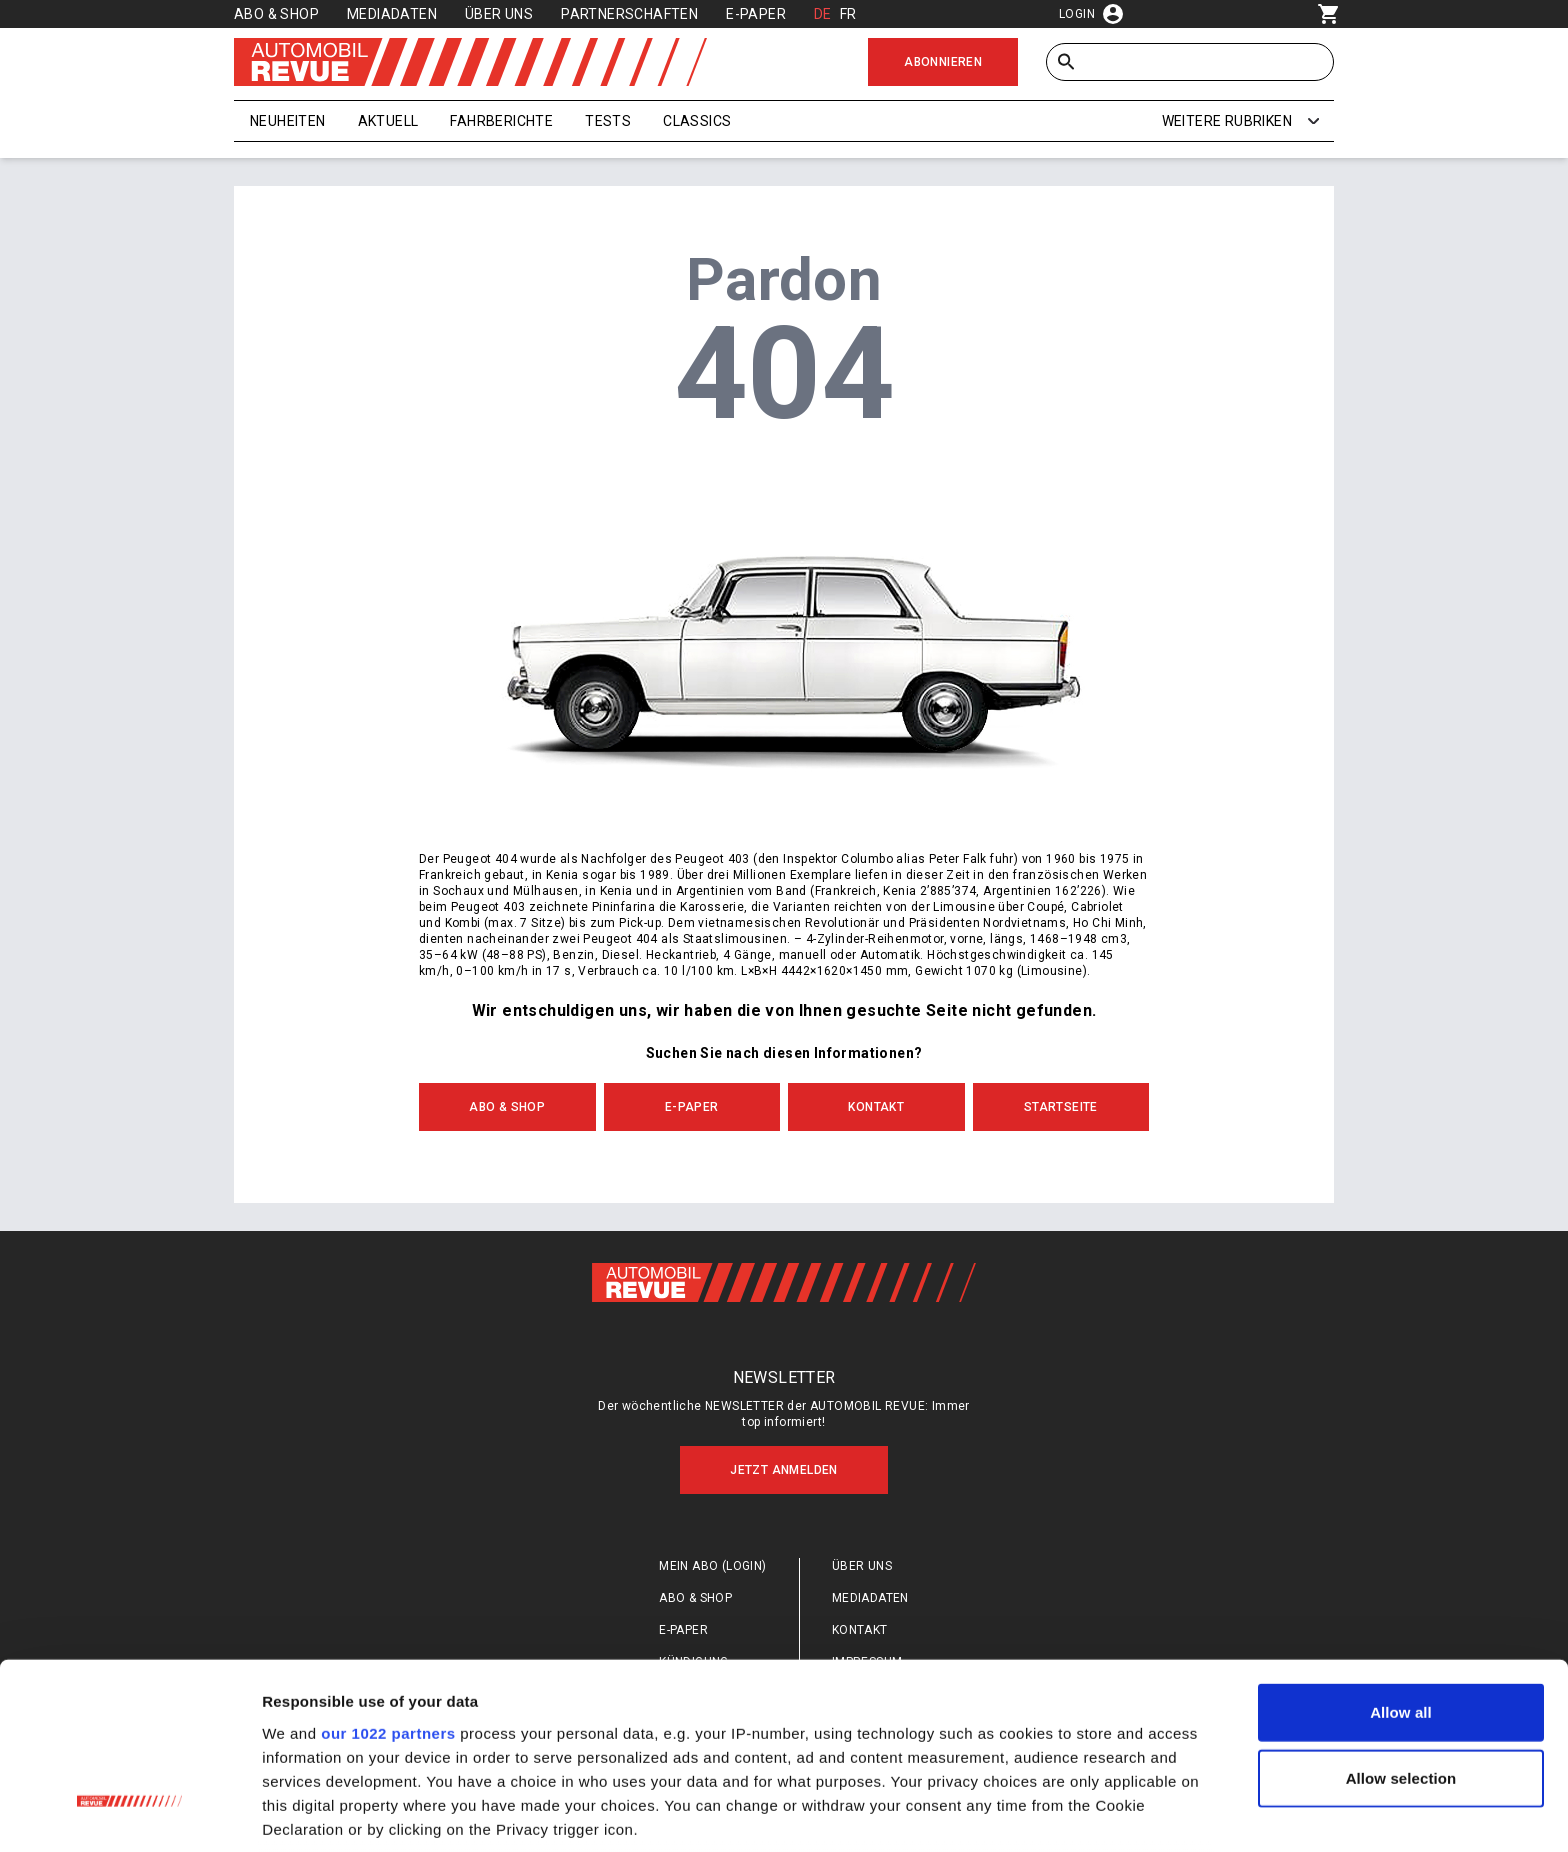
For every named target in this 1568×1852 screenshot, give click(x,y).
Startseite (1061, 1107)
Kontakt (876, 1107)
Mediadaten (392, 14)
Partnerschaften (629, 14)
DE (823, 14)
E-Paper (756, 14)
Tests (608, 121)
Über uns (499, 14)
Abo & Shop (276, 14)
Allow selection (1401, 1627)
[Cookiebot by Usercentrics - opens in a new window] (129, 1813)
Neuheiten (288, 121)
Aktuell (388, 121)
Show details (1049, 1812)
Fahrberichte (501, 121)
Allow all (1401, 1562)
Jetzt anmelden (784, 1470)
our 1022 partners (388, 1582)
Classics (697, 121)
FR (848, 14)
